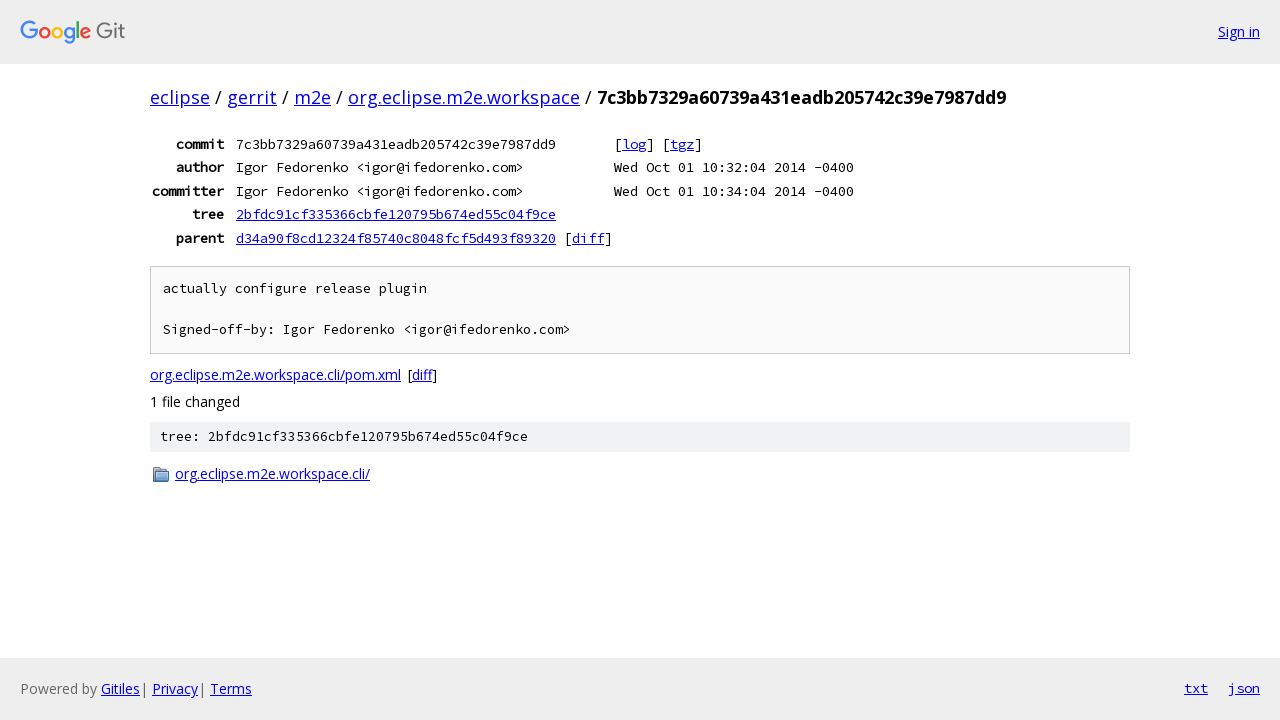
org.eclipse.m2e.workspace (464, 97)
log (634, 144)
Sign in (1239, 31)
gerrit (252, 97)
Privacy (175, 688)
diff (588, 238)
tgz (682, 144)
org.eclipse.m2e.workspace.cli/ (272, 473)
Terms (231, 688)
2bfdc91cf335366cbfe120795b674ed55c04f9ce (396, 214)
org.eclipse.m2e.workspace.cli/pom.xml (275, 374)
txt (1196, 688)
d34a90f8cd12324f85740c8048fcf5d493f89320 (396, 238)
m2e (312, 97)
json (1244, 688)
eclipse (180, 97)
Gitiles (120, 688)
